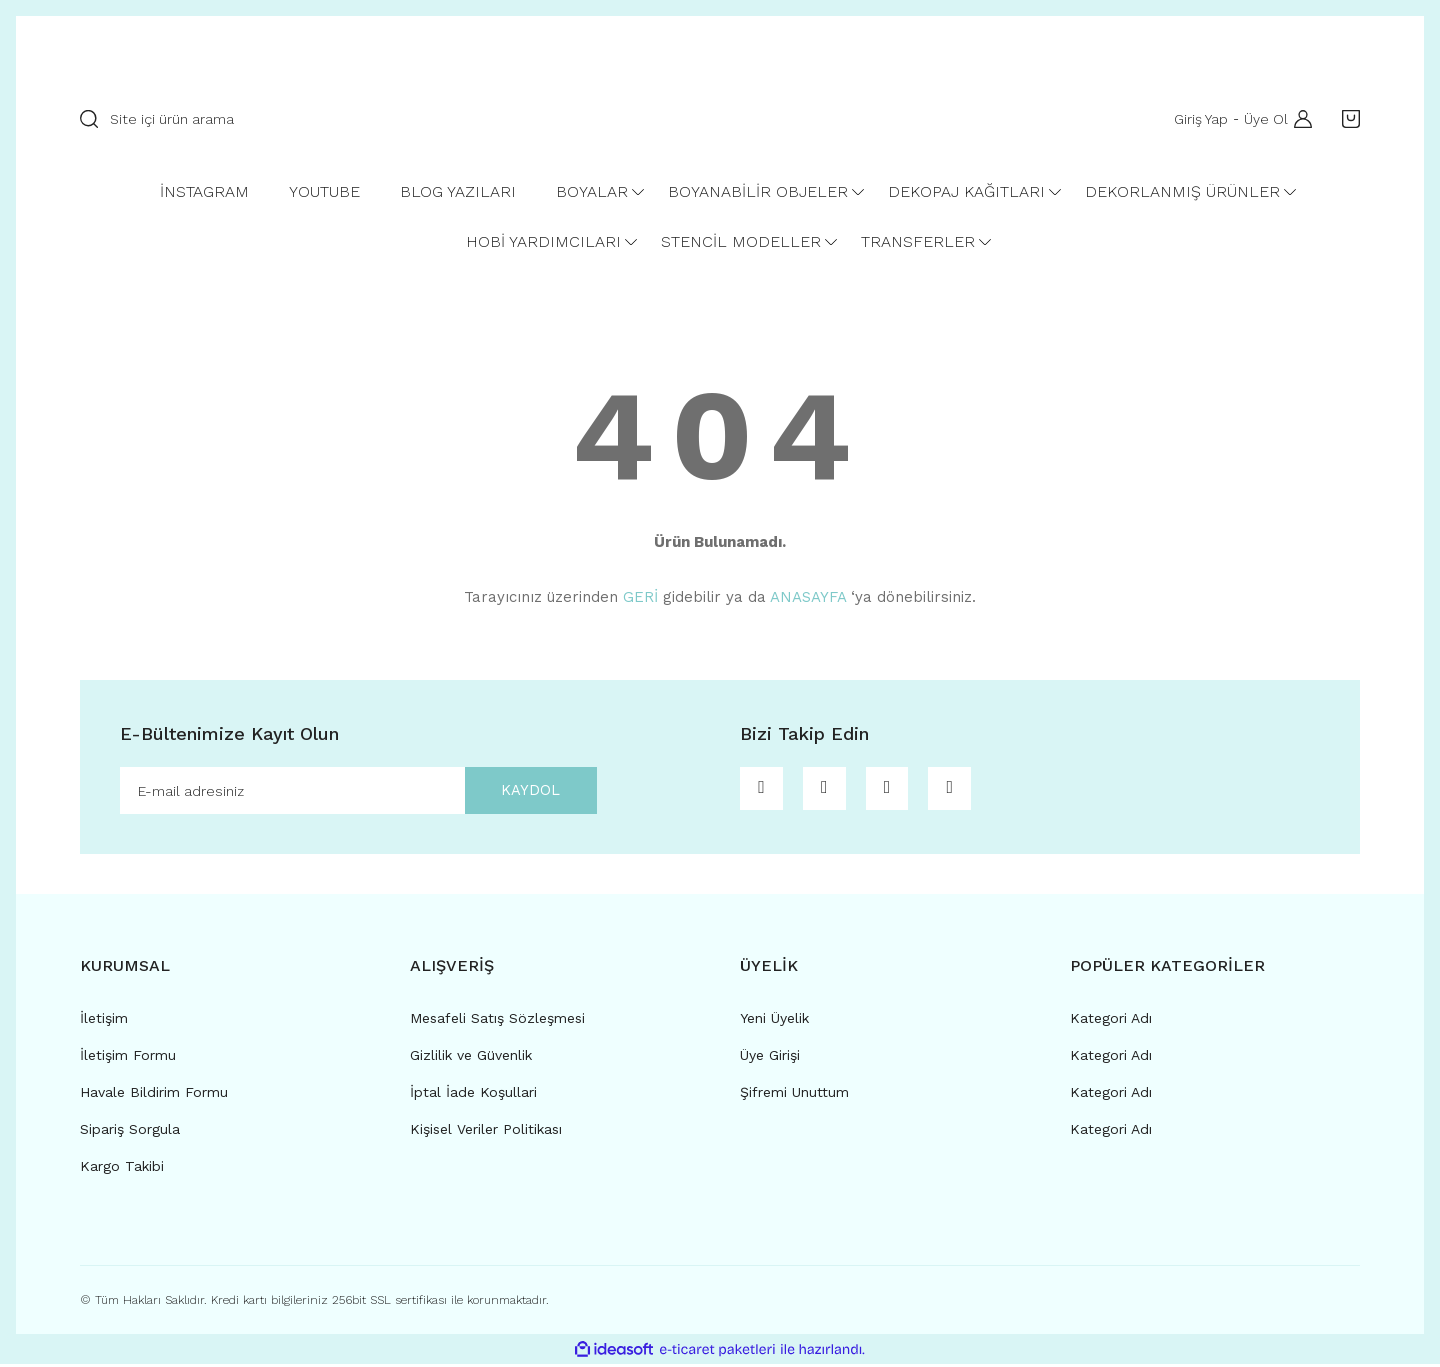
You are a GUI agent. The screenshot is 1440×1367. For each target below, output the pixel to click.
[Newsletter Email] (358, 792)
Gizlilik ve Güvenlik (471, 1058)
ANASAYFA (808, 597)
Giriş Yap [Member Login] (1197, 119)
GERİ (640, 597)
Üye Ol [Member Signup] (1262, 119)
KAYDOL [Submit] (522, 791)
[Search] (335, 119)
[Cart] (1346, 119)
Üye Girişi (770, 1058)
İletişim (104, 1021)
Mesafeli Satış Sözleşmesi (497, 1021)
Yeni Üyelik (774, 1021)
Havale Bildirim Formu (154, 1095)
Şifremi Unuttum (794, 1095)
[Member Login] (1298, 119)
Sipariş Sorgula (130, 1132)
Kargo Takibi (122, 1169)
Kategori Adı (1111, 1021)
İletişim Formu (128, 1058)
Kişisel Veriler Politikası (486, 1132)
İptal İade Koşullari (473, 1095)
